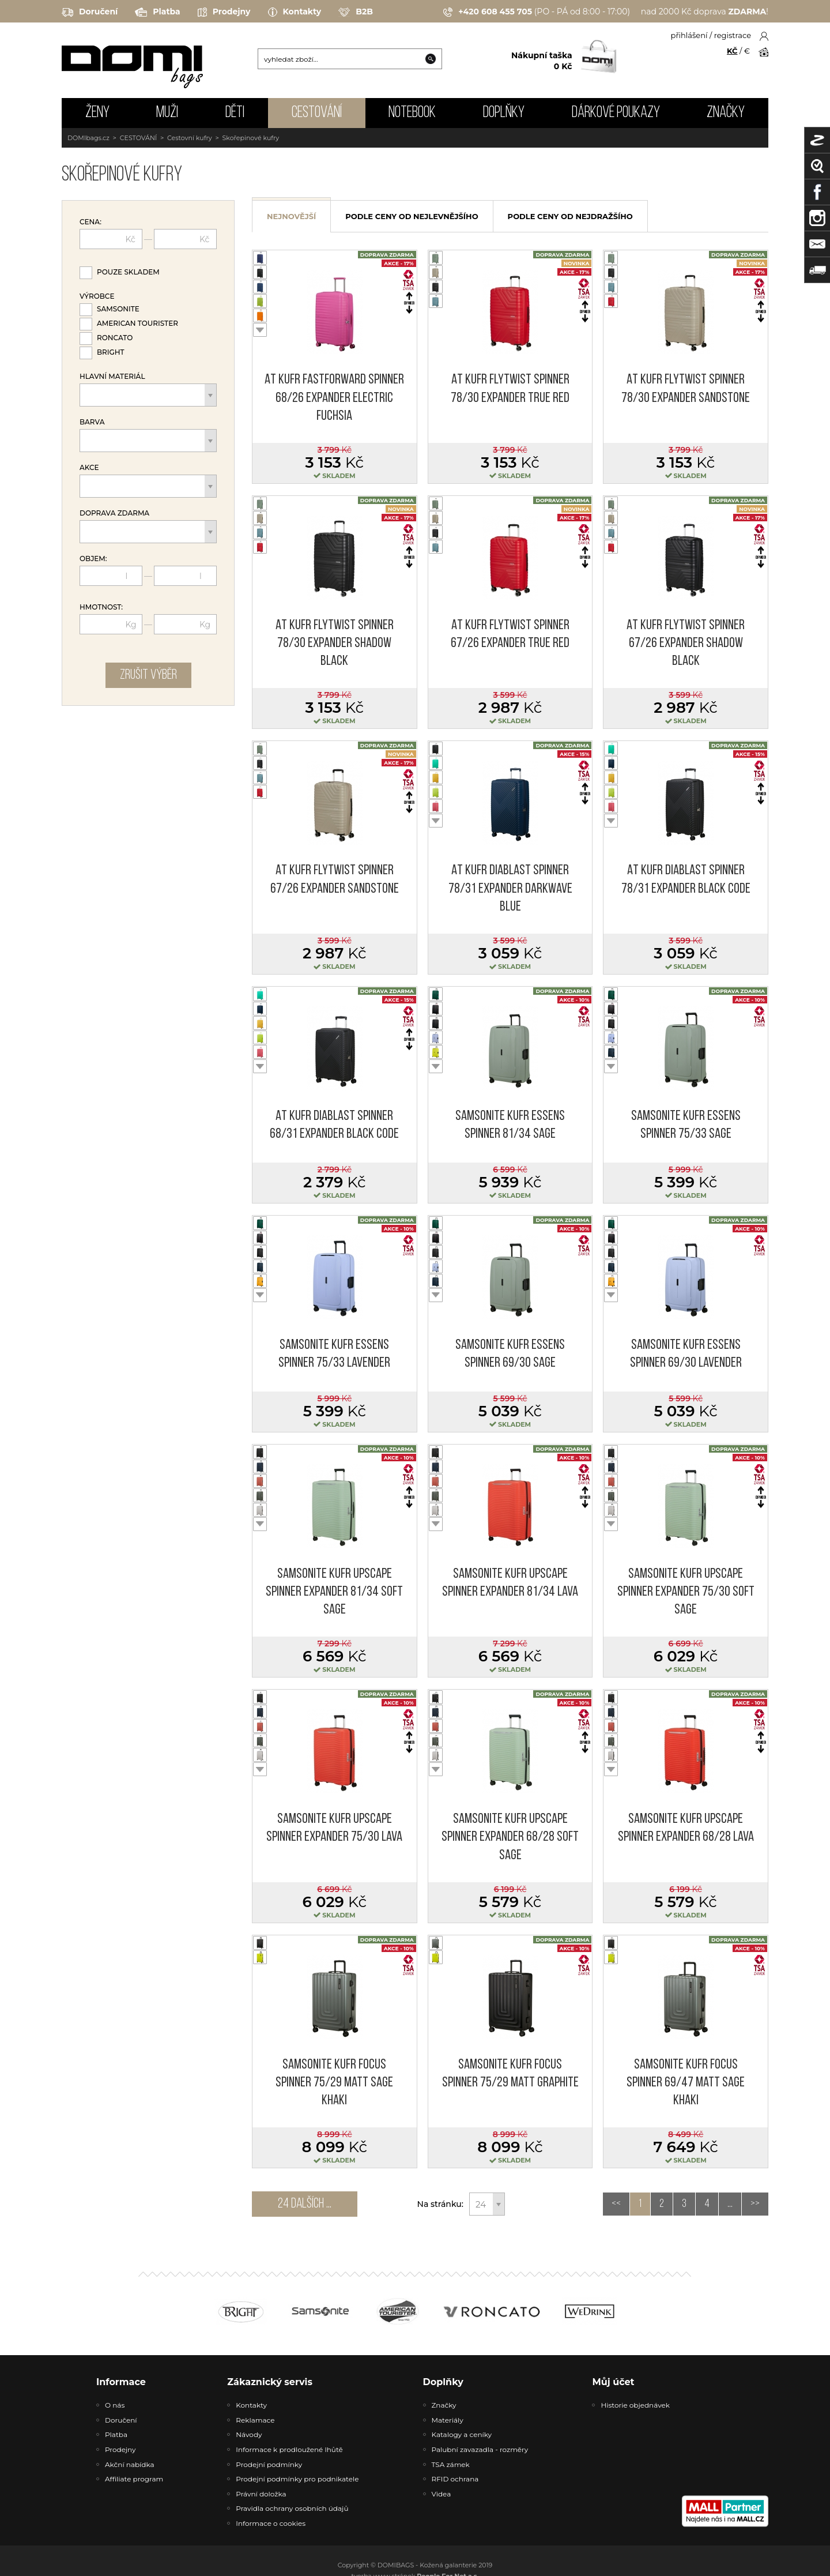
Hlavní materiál (112, 377)
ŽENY (97, 113)
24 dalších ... (304, 2204)
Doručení (90, 12)
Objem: (93, 559)
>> (755, 2204)
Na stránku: (440, 2204)
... (730, 2204)
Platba (157, 12)
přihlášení (689, 35)
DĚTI (234, 113)
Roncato (115, 337)
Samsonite (118, 308)
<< (616, 2204)
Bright (110, 352)
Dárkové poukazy (616, 113)
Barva (92, 422)
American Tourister (137, 323)
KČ (732, 50)
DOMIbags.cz (88, 138)
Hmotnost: (101, 607)
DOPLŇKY (504, 113)
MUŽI (167, 113)
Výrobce (97, 296)
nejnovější (291, 216)
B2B (355, 12)
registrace (732, 35)
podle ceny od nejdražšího (570, 216)
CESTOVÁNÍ (317, 113)
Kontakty (295, 12)
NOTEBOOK (412, 113)
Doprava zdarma (114, 513)
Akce (89, 468)
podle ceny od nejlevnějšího (411, 216)
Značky (726, 113)
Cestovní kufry (189, 138)
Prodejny (224, 12)
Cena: (90, 222)
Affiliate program (134, 2479)
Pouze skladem (128, 272)
